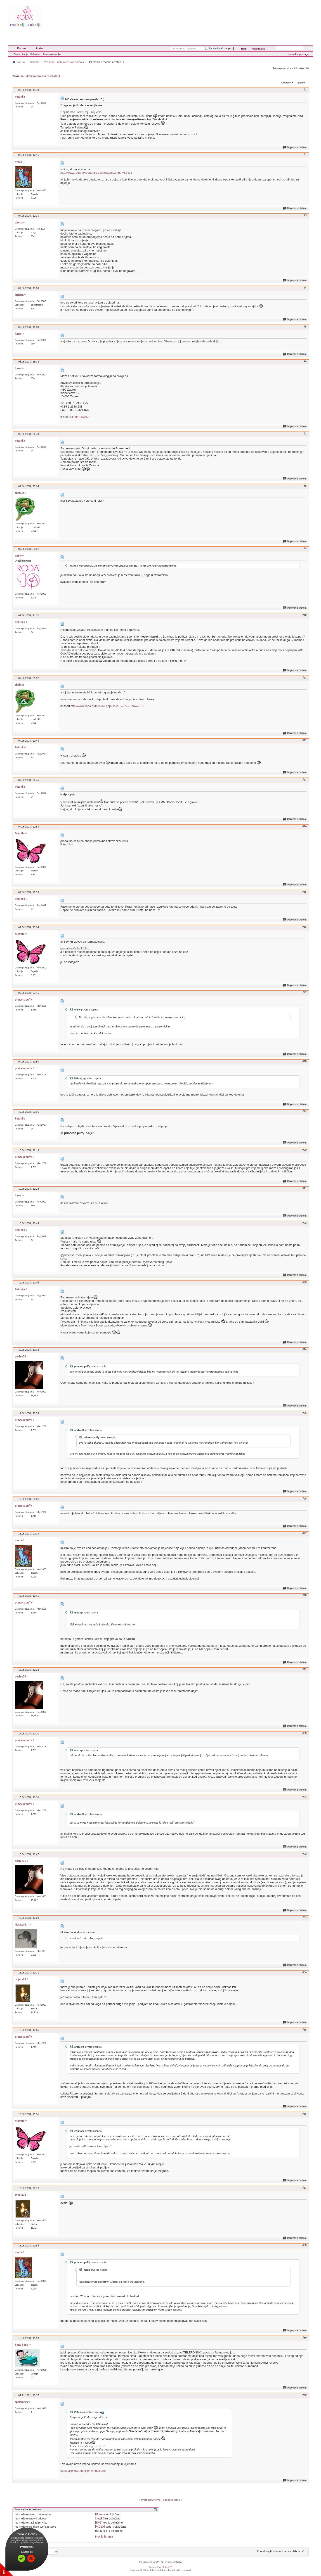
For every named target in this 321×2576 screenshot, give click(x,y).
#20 (304, 1149)
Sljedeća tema (171, 2499)
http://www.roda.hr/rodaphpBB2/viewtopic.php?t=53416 (96, 172)
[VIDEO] (100, 2526)
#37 (304, 2187)
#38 (304, 2245)
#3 (305, 215)
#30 (304, 1733)
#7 (305, 433)
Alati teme (286, 82)
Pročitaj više (27, 2547)
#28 (304, 1595)
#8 (305, 485)
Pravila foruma (104, 2536)
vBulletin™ (166, 2567)
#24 (304, 1349)
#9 (305, 548)
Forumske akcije (51, 54)
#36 (304, 2113)
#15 (304, 891)
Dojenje (34, 62)
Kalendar (35, 54)
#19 (304, 1111)
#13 (304, 779)
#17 (304, 992)
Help (244, 48)
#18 (304, 1061)
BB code (100, 2514)
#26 (304, 1498)
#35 (304, 2029)
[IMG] (98, 2522)
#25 (304, 1412)
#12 (304, 740)
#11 (304, 677)
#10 (304, 615)
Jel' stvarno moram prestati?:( (40, 76)
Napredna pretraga (298, 54)
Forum (21, 48)
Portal (39, 48)
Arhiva (296, 2551)
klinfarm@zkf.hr (80, 416)
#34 (304, 1972)
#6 (305, 361)
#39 (304, 2337)
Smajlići (99, 2518)
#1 (305, 89)
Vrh (304, 2551)
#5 (305, 326)
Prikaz (300, 82)
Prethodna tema (150, 2499)
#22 (304, 1222)
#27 (304, 1533)
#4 (305, 287)
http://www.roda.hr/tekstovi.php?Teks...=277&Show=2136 (108, 706)
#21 (304, 1188)
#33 (304, 1917)
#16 (304, 926)
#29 (304, 1669)
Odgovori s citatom (295, 147)
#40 (304, 2394)
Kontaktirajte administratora (274, 2551)
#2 (305, 154)
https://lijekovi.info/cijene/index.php (83, 2470)
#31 (304, 1796)
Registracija (258, 48)
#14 (304, 826)
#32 (304, 1853)
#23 (304, 1282)
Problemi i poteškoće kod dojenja (64, 62)
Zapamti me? (214, 48)
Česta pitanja (21, 54)
